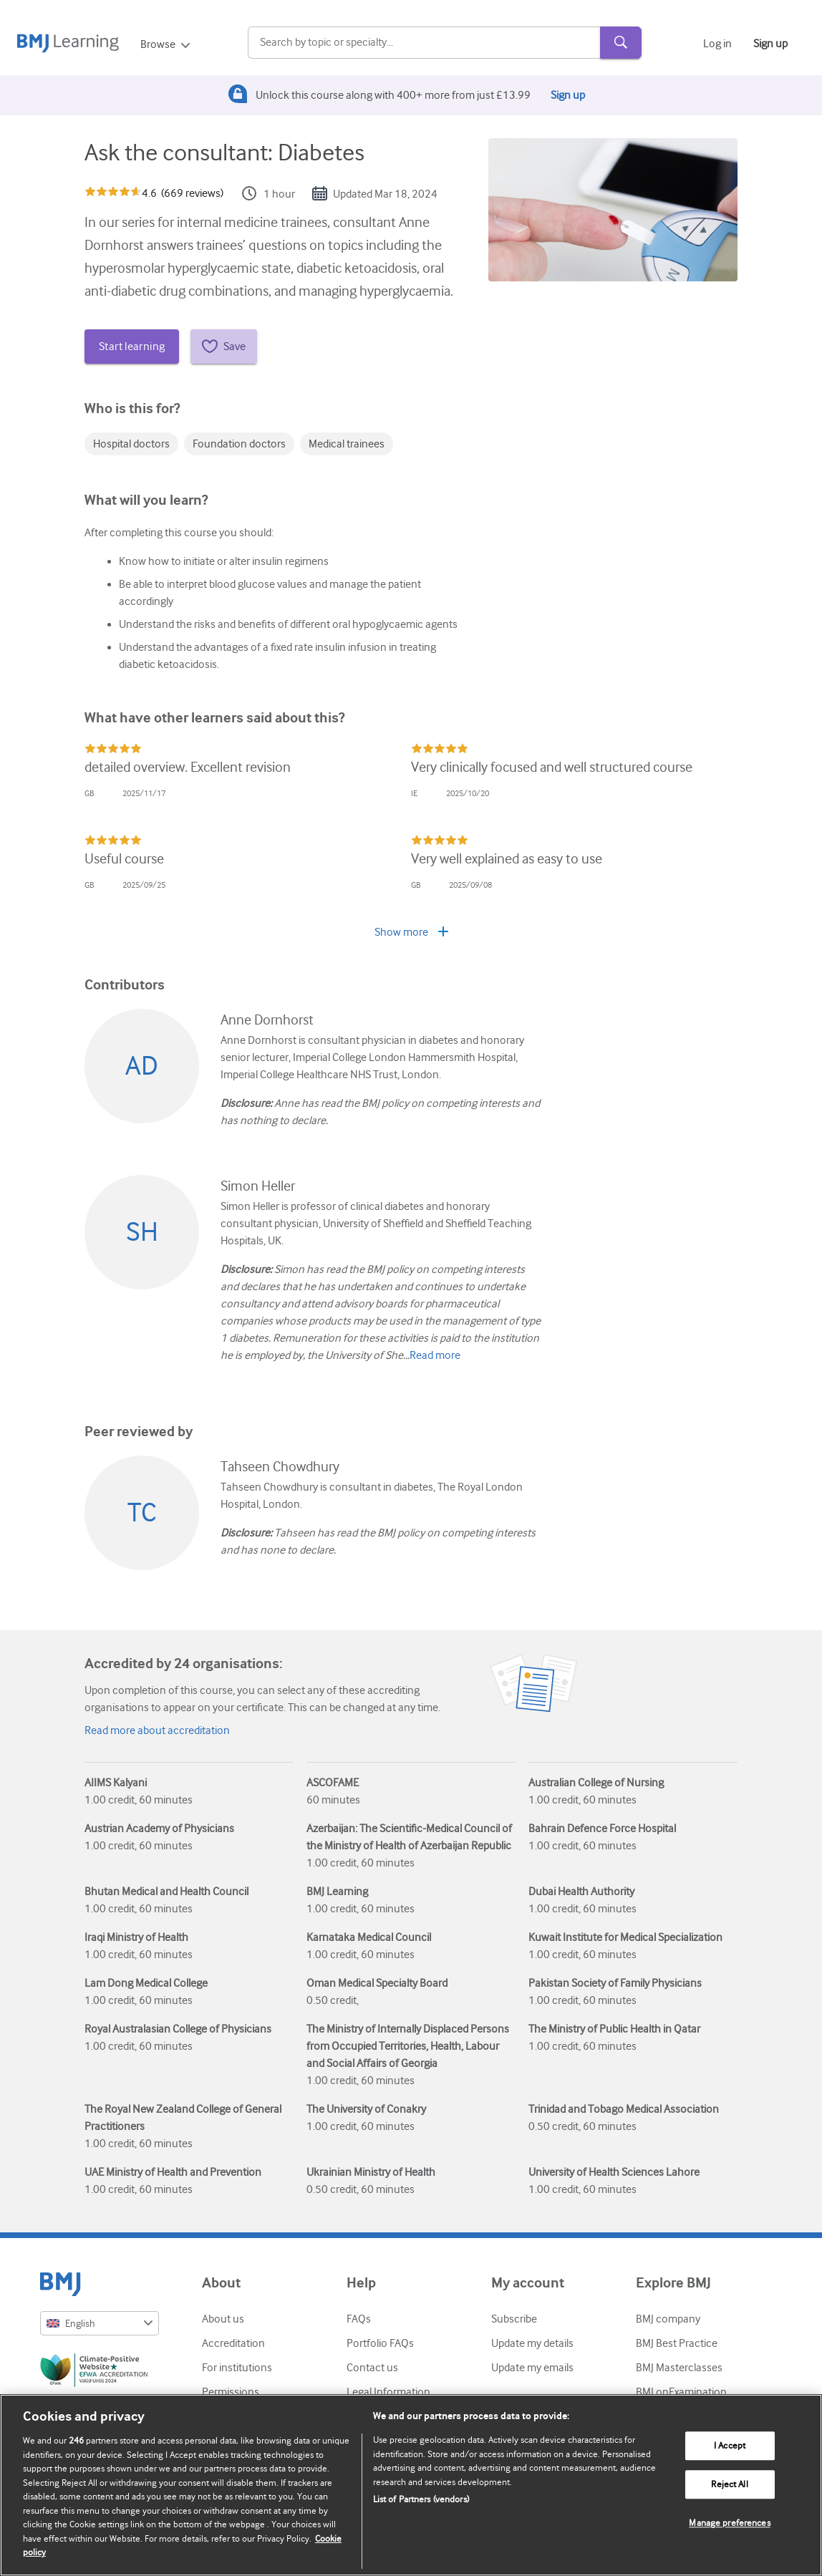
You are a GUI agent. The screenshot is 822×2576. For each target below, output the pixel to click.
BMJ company (668, 2319)
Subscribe (514, 2319)
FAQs (359, 2319)
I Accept (729, 2446)
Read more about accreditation (157, 1730)
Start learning (132, 346)
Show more (411, 932)
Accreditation (233, 2343)
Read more (435, 1355)
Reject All (729, 2484)
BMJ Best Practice (676, 2343)
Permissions (230, 2392)
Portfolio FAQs (380, 2343)
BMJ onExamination (681, 2392)
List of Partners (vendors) (421, 2499)
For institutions (237, 2367)
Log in (717, 43)
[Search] (424, 42)
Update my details (532, 2343)
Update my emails (532, 2367)
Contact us (372, 2367)
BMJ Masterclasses (679, 2367)
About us (223, 2319)
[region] (411, 2485)
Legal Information (388, 2392)
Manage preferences (729, 2523)
